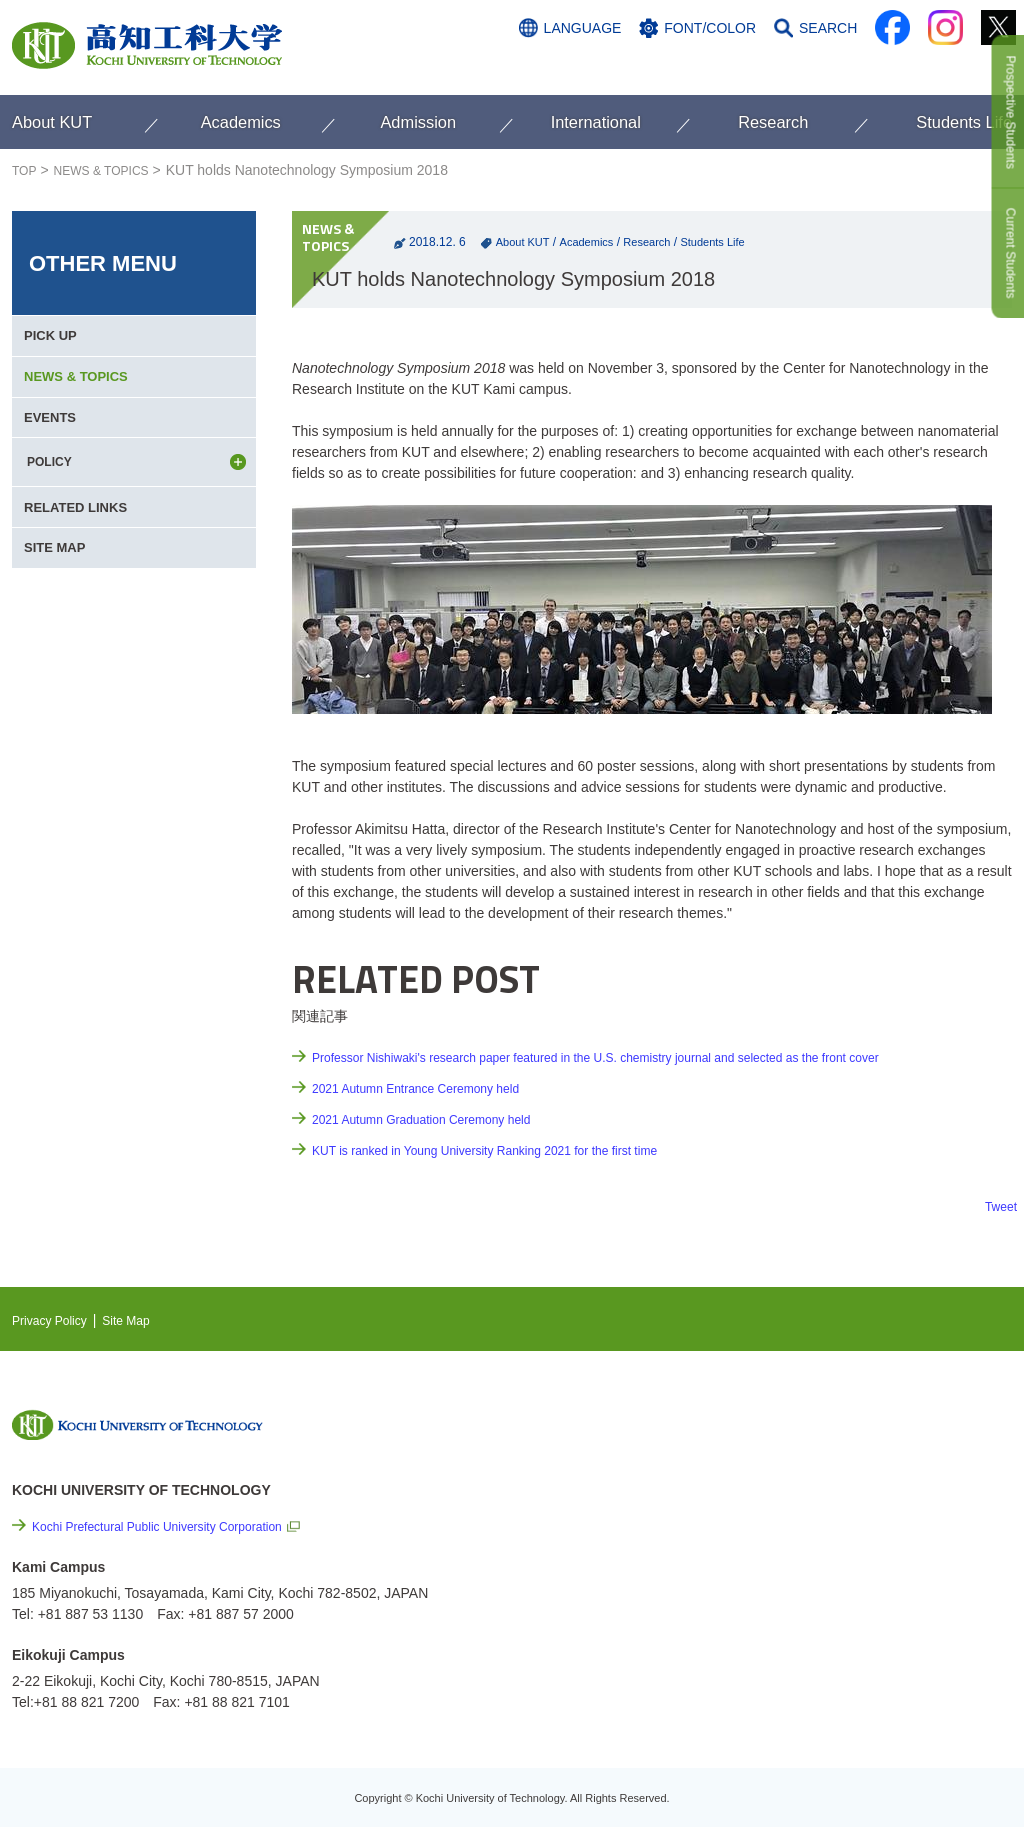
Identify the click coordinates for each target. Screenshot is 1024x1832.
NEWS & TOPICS (113, 170)
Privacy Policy (55, 1320)
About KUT (525, 242)
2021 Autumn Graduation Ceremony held (439, 1119)
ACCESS (883, 67)
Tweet (998, 1206)
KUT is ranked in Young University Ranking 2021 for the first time (513, 1150)
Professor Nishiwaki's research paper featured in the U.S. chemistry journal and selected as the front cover (642, 1057)
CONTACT (972, 67)
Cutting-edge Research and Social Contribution (880, 1501)
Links (811, 1543)
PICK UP (54, 343)
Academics (593, 242)
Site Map (142, 1320)
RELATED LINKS (81, 559)
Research (657, 242)
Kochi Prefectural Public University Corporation (177, 1526)
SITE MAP (59, 613)
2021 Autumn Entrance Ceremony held (432, 1088)
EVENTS (54, 451)
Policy (843, 1651)
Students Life (729, 242)
